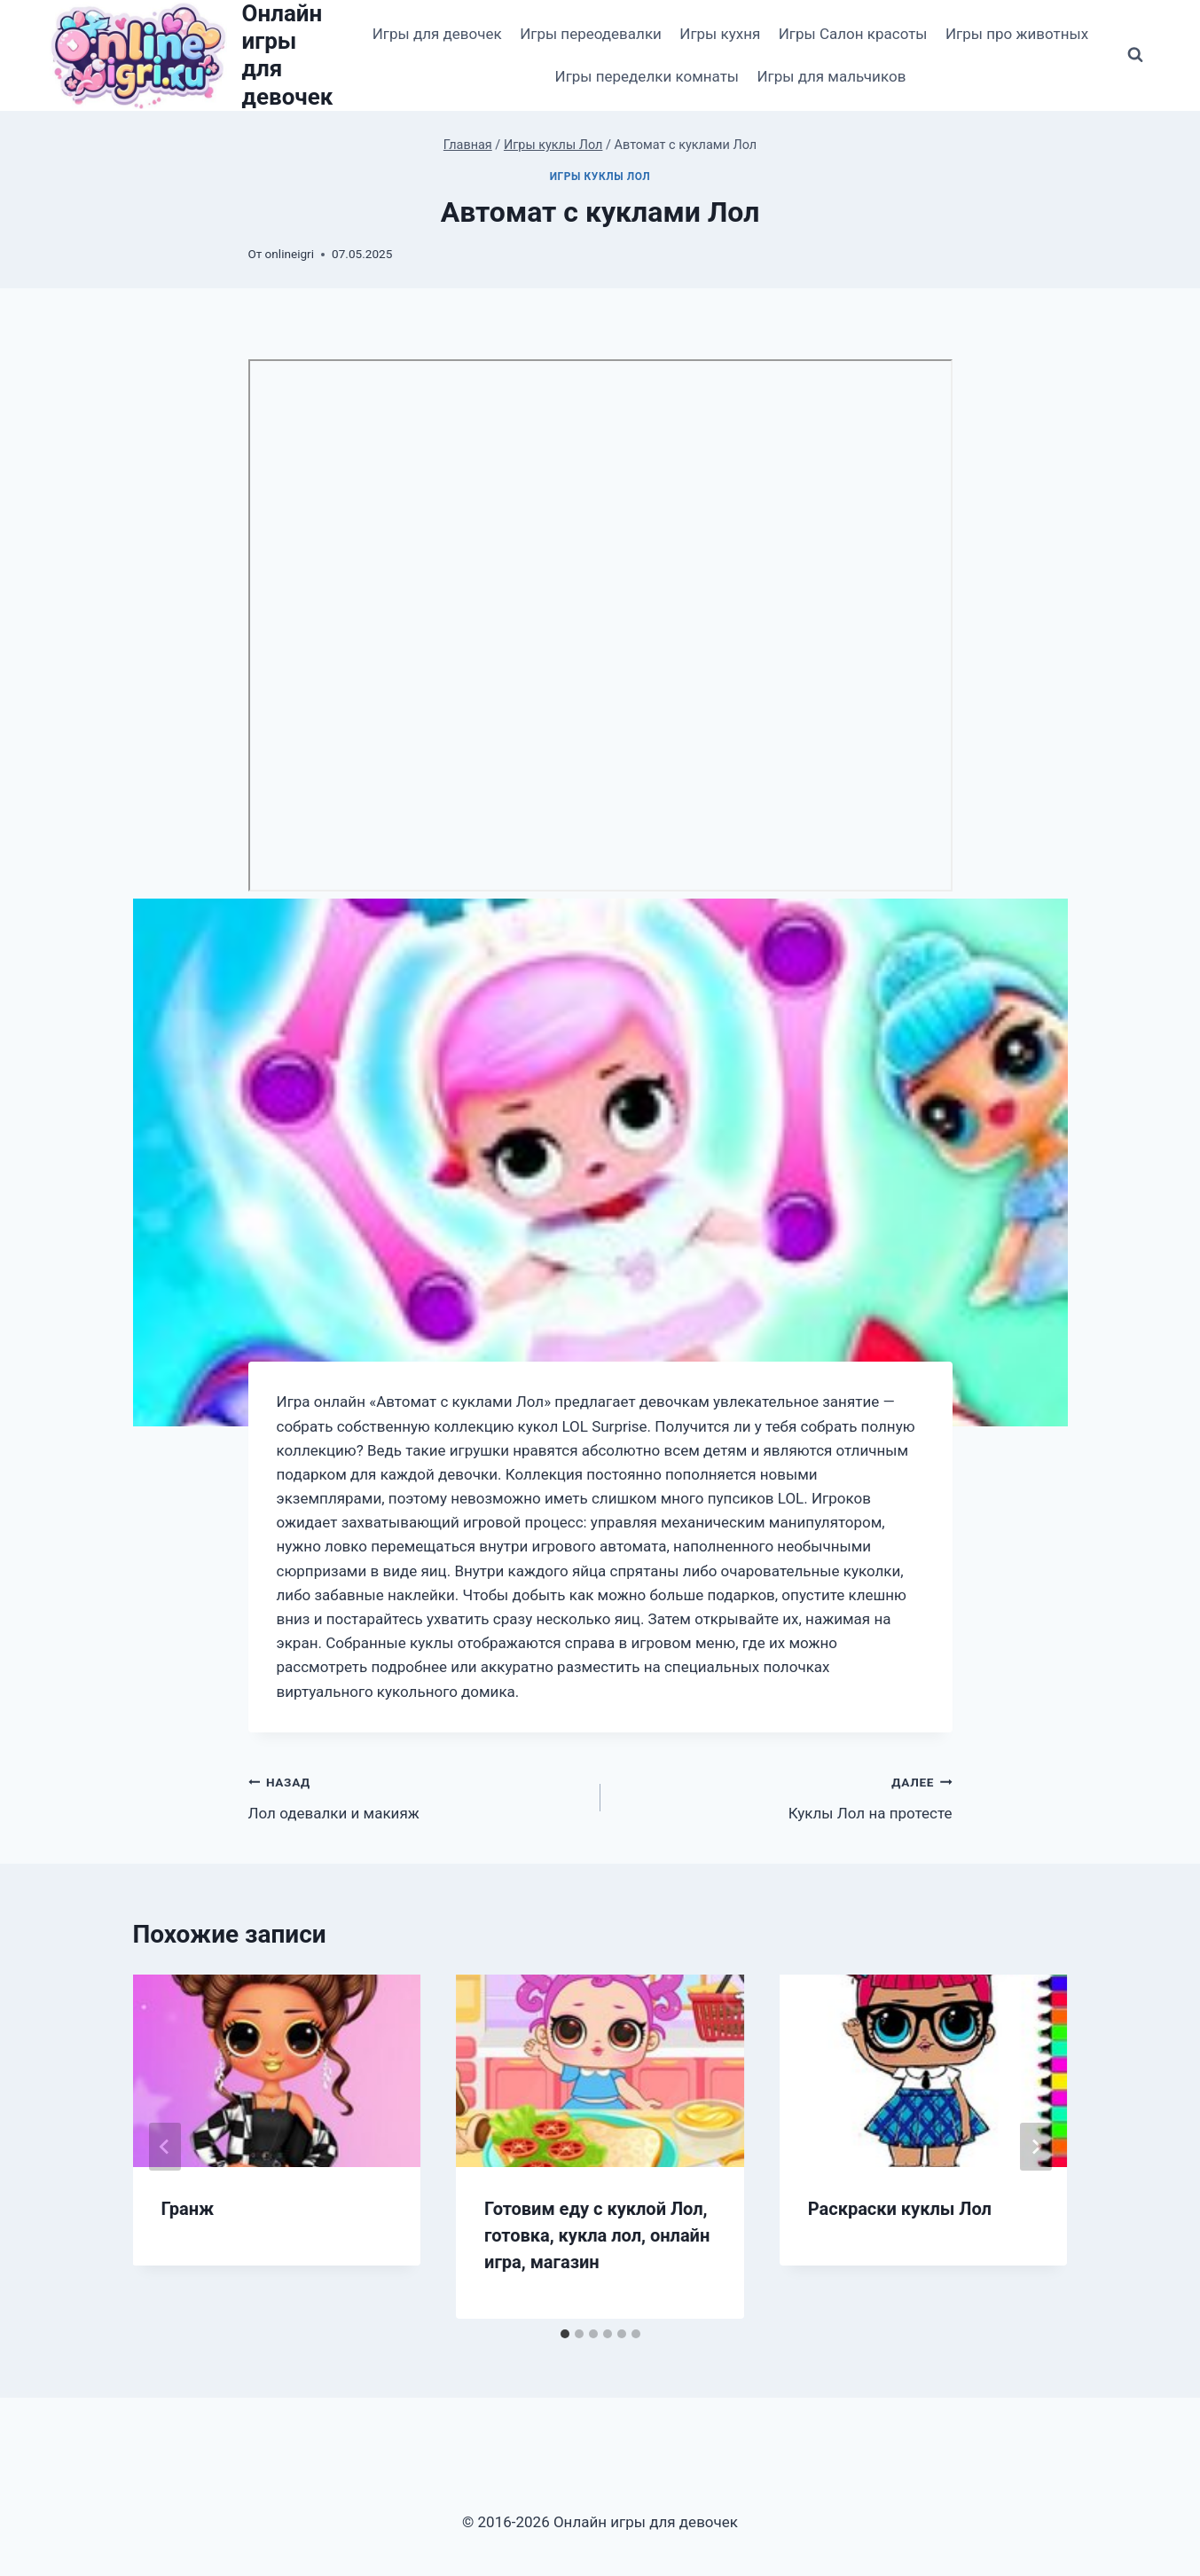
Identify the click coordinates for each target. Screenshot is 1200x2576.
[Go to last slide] (165, 2147)
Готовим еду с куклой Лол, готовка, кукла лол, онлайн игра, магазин (597, 2235)
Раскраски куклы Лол (900, 2208)
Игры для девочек (437, 34)
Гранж (188, 2208)
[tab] (565, 2333)
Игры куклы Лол (600, 176)
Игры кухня (719, 34)
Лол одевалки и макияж (416, 1796)
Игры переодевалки (591, 34)
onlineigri (289, 254)
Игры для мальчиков (831, 76)
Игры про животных (1016, 34)
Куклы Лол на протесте (784, 1796)
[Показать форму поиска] (1135, 55)
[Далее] (1036, 2147)
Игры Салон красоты (853, 34)
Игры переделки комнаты (647, 76)
